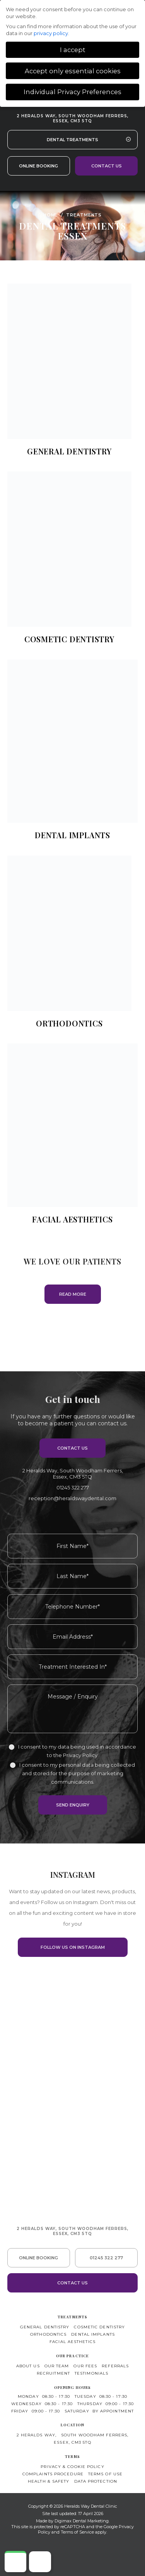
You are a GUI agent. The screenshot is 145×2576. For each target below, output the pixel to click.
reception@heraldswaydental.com (72, 1498)
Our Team (56, 2365)
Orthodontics (48, 2334)
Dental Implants (93, 2334)
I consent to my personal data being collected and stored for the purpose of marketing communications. (77, 1773)
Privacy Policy (80, 1755)
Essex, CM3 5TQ (72, 2442)
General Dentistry (45, 2327)
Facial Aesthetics (72, 2341)
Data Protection (96, 2481)
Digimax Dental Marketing (82, 2521)
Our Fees (85, 2365)
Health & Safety (49, 2481)
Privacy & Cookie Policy (72, 2466)
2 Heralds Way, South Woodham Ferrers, (72, 118)
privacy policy (51, 33)
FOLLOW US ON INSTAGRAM (73, 1947)
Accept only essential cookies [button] (73, 71)
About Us (28, 2365)
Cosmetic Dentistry (99, 2327)
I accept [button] (72, 50)
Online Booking (38, 166)
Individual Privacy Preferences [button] (72, 92)
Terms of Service (77, 2532)
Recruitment (53, 2373)
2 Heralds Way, (72, 1473)
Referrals (115, 2365)
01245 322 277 (72, 1487)
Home (50, 214)
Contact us (106, 166)
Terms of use (105, 2473)
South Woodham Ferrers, (94, 2435)
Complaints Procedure (53, 2473)
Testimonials (91, 2373)
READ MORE (72, 1294)
